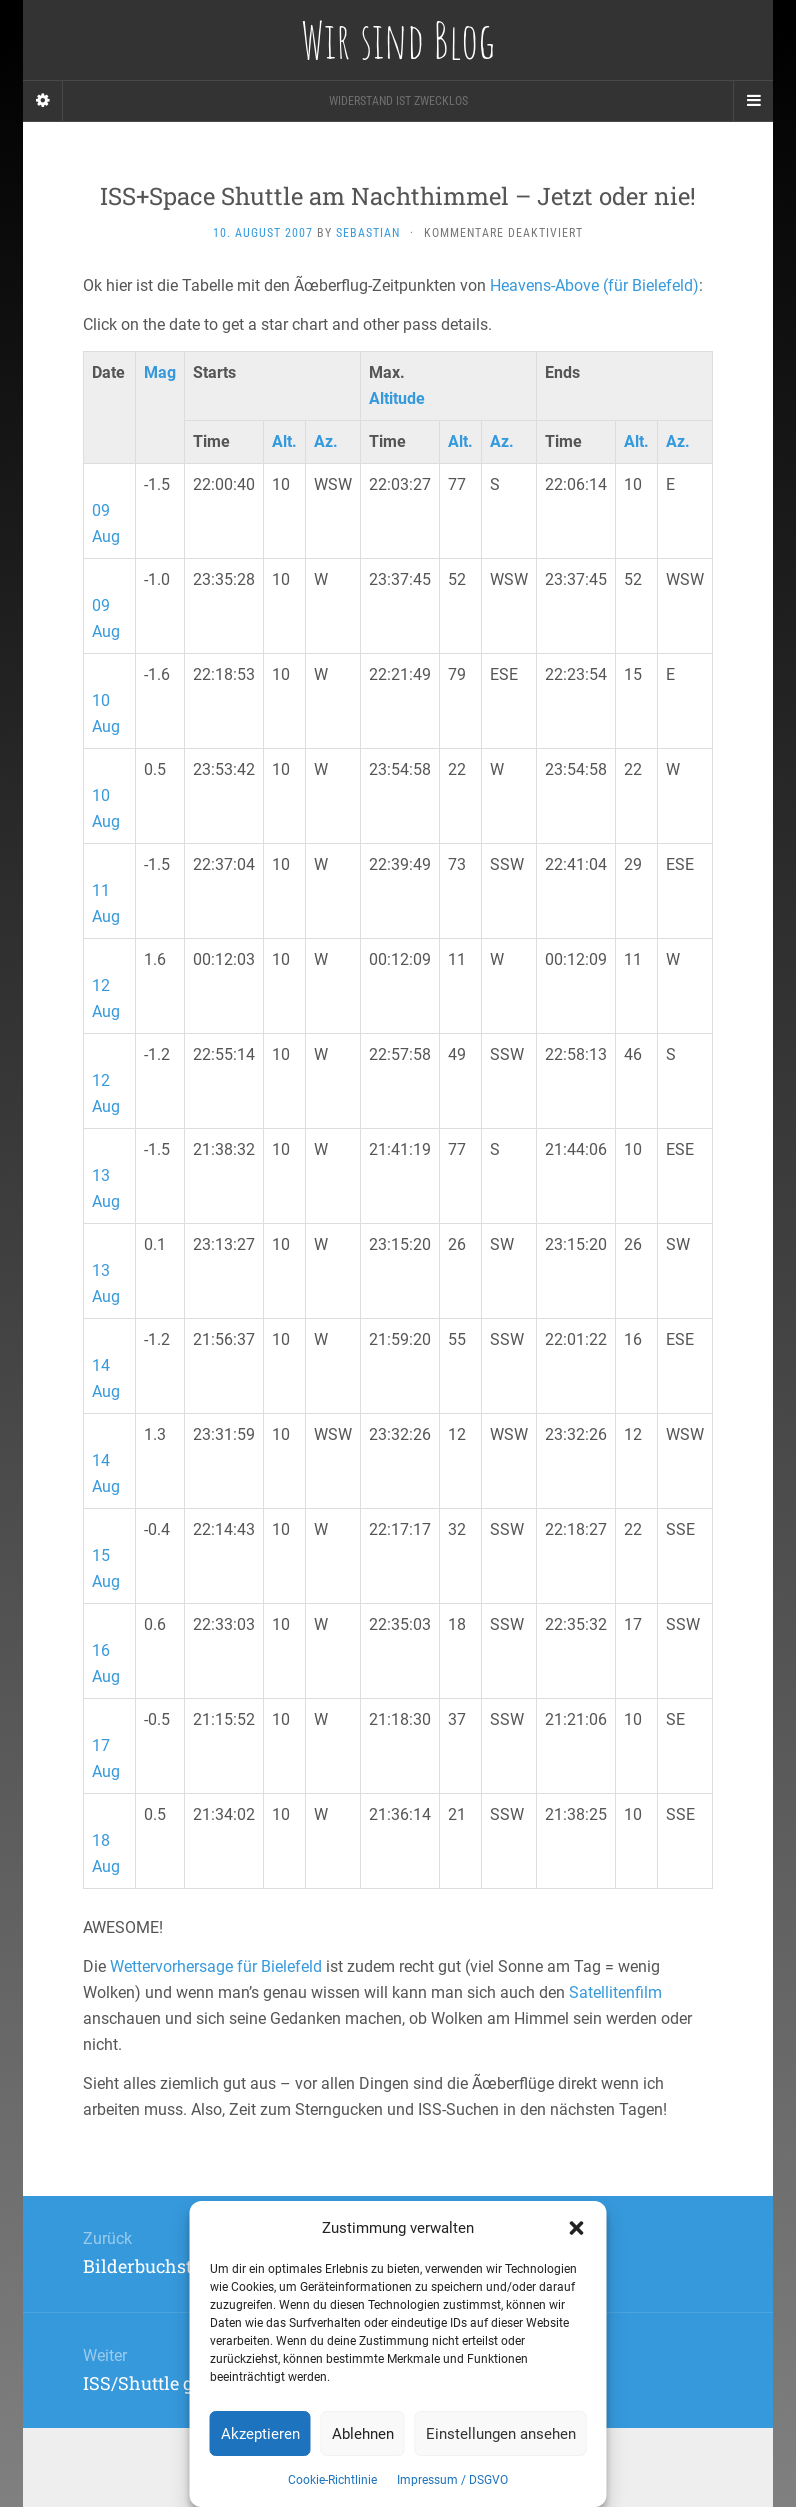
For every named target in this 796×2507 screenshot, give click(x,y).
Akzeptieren (260, 2434)
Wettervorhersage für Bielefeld (216, 1966)
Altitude (397, 398)
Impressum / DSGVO (452, 2480)
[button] (577, 2228)
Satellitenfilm (615, 1992)
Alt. (284, 441)
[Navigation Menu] (753, 101)
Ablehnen (363, 2434)
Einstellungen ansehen (501, 2434)
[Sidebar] (43, 101)
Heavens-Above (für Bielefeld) (594, 285)
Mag (160, 372)
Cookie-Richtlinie (332, 2480)
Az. (326, 441)
